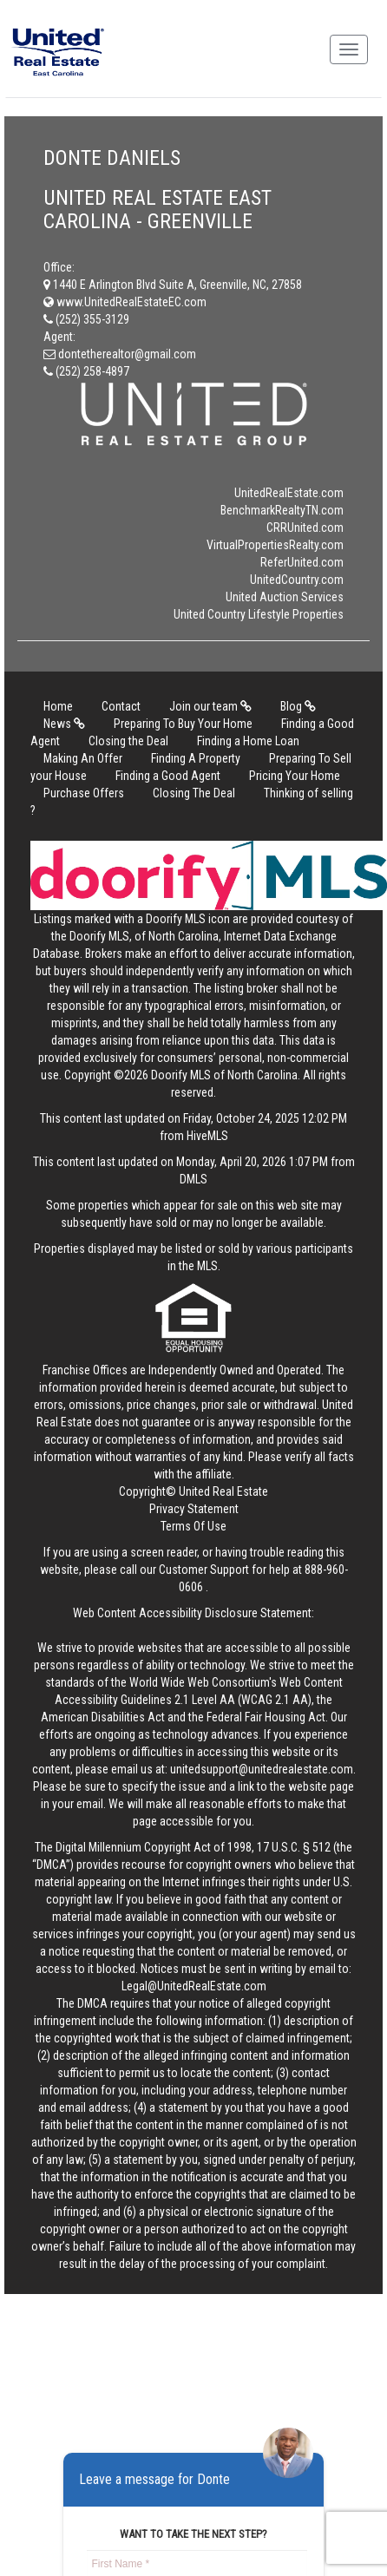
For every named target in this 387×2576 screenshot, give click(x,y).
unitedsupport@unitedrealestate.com (261, 1769)
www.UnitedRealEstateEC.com (125, 302)
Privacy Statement (194, 1509)
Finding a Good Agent (167, 776)
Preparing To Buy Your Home (183, 724)
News (64, 724)
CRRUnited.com (305, 527)
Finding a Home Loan (248, 741)
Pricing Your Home (294, 776)
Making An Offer (82, 758)
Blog (298, 706)
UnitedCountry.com (297, 580)
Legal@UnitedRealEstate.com (193, 1986)
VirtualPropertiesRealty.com (275, 545)
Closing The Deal (194, 793)
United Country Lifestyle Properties (259, 614)
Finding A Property (195, 758)
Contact (121, 706)
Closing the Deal (128, 741)
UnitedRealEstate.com (289, 493)
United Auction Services (285, 597)
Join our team (210, 706)
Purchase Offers (83, 793)
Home (58, 706)
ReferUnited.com (302, 562)
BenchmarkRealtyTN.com (282, 510)
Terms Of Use (193, 1526)
